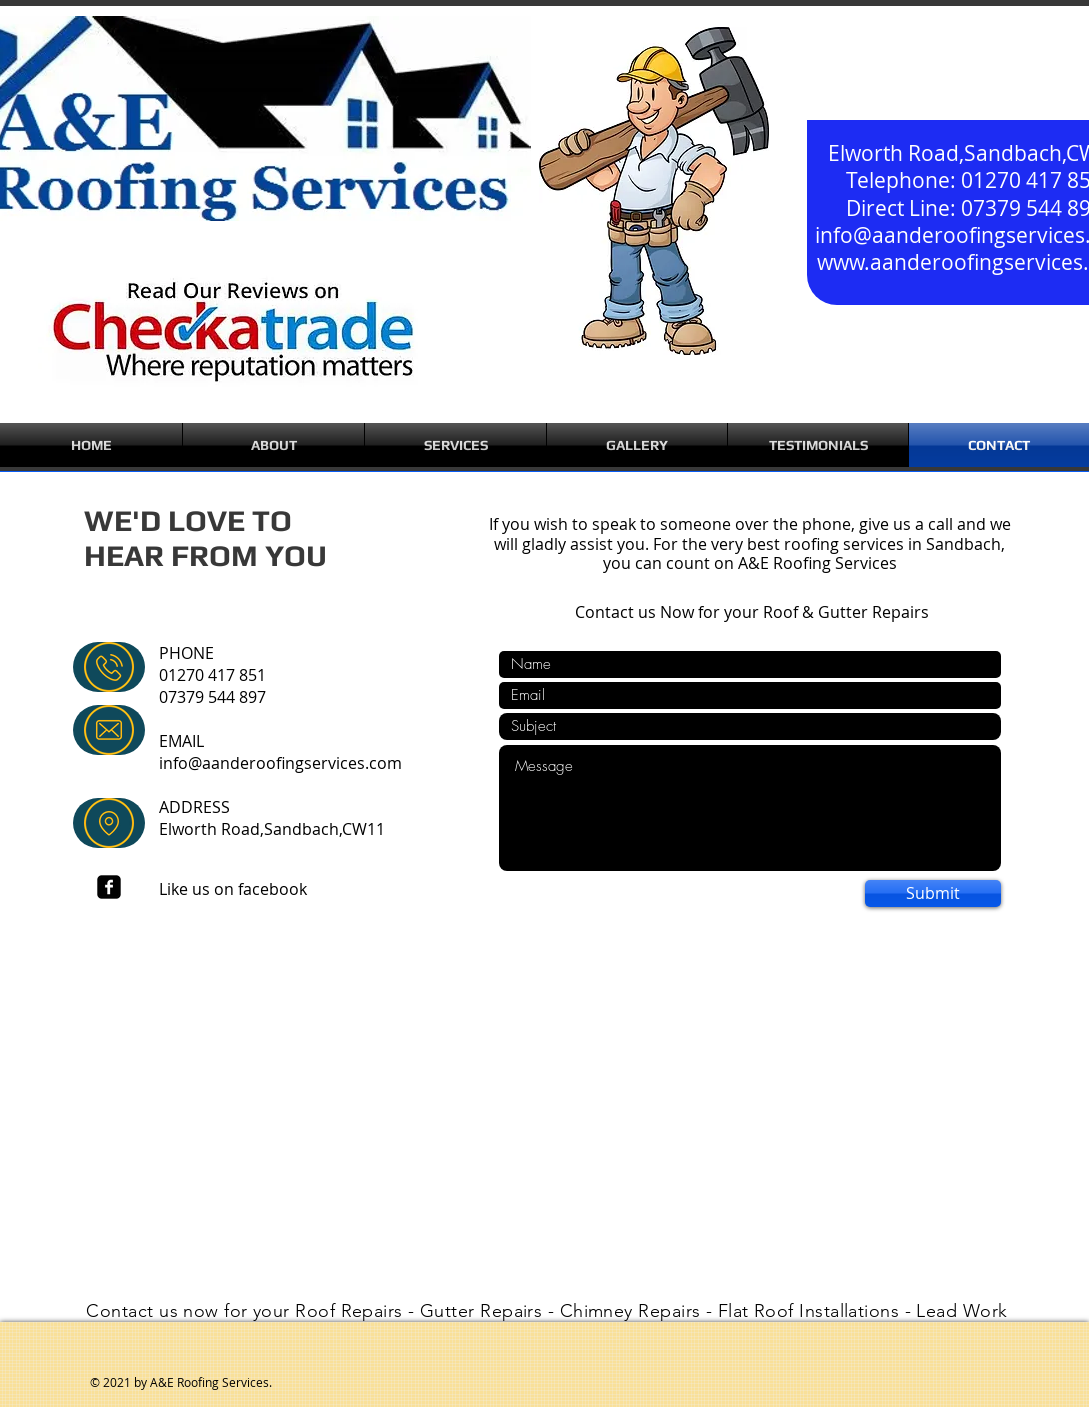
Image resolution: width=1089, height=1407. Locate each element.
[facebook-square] (109, 887)
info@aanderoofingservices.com (280, 763)
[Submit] (933, 893)
